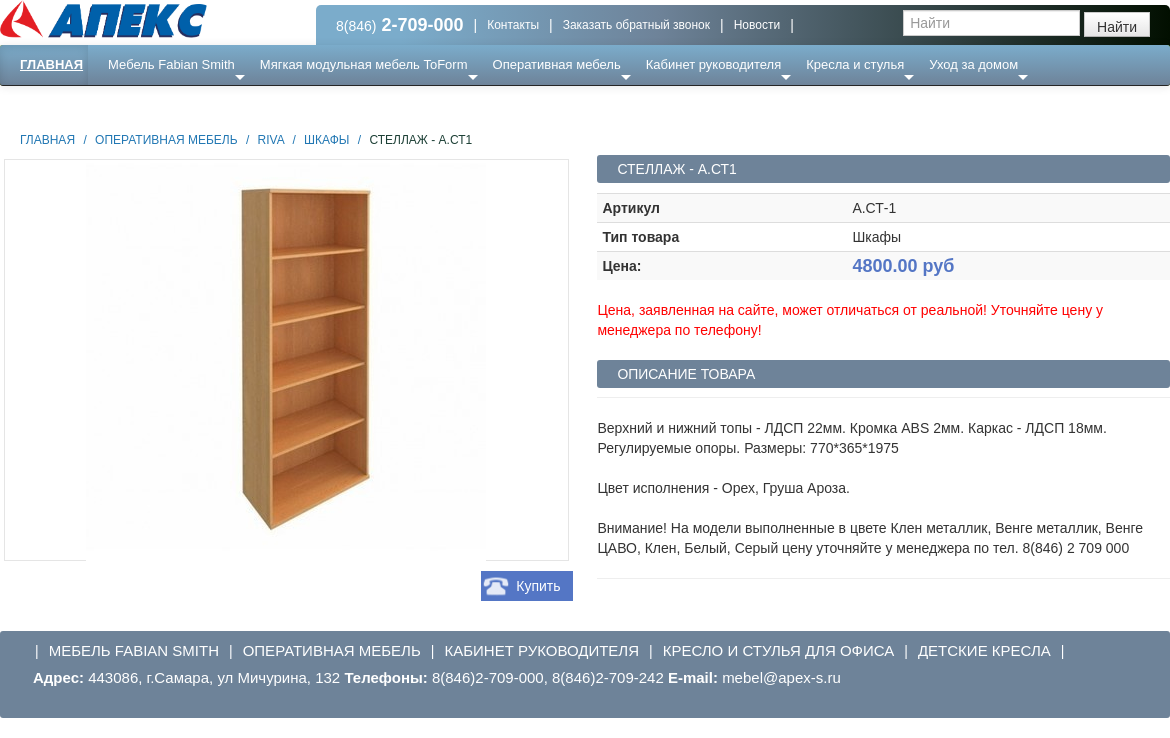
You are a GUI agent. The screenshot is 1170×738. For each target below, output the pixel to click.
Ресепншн (216, 104)
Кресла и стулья (855, 64)
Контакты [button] (513, 25)
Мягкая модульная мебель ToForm (364, 64)
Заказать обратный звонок (636, 25)
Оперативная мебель (557, 64)
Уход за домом (973, 64)
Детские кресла (984, 650)
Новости (757, 25)
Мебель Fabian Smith (171, 64)
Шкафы (326, 140)
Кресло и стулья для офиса (779, 650)
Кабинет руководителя (713, 64)
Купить (538, 586)
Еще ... (140, 104)
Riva (271, 140)
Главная (51, 64)
